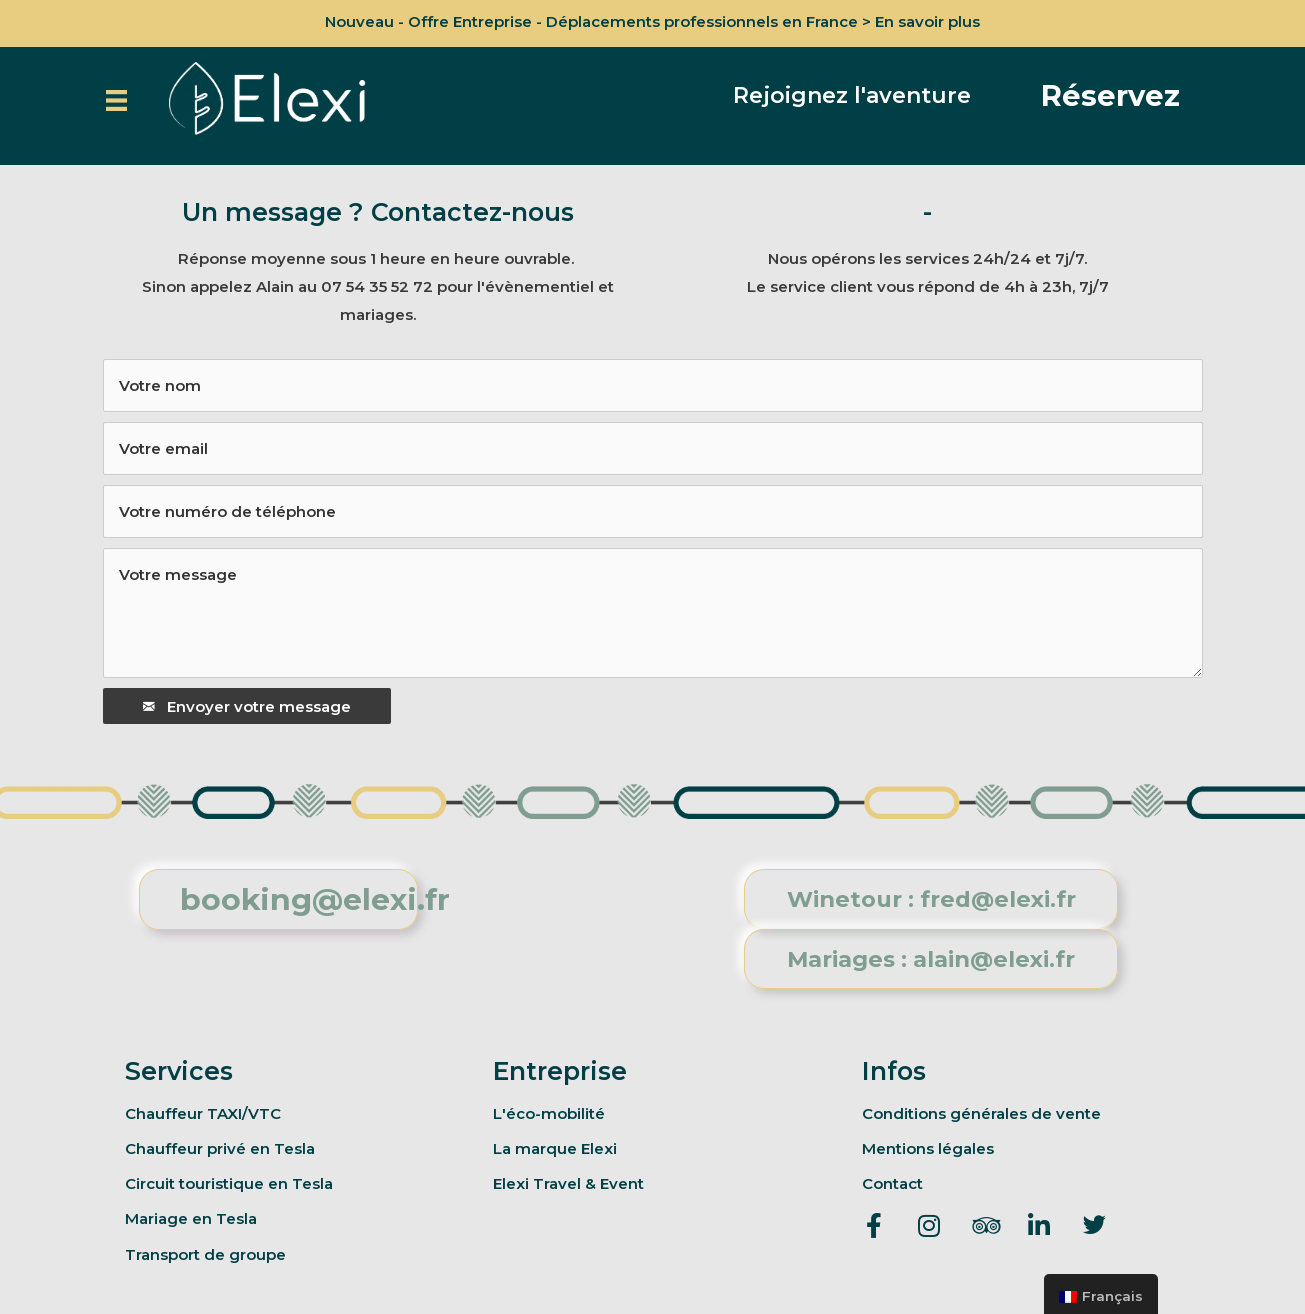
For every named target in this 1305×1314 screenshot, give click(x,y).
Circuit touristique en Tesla (229, 1183)
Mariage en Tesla (191, 1218)
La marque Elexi (555, 1148)
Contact (892, 1183)
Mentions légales (928, 1148)
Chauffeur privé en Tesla (220, 1148)
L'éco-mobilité (549, 1113)
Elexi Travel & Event (568, 1183)
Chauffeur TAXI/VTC (203, 1113)
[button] (852, 96)
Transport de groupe (205, 1254)
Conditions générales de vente (981, 1113)
